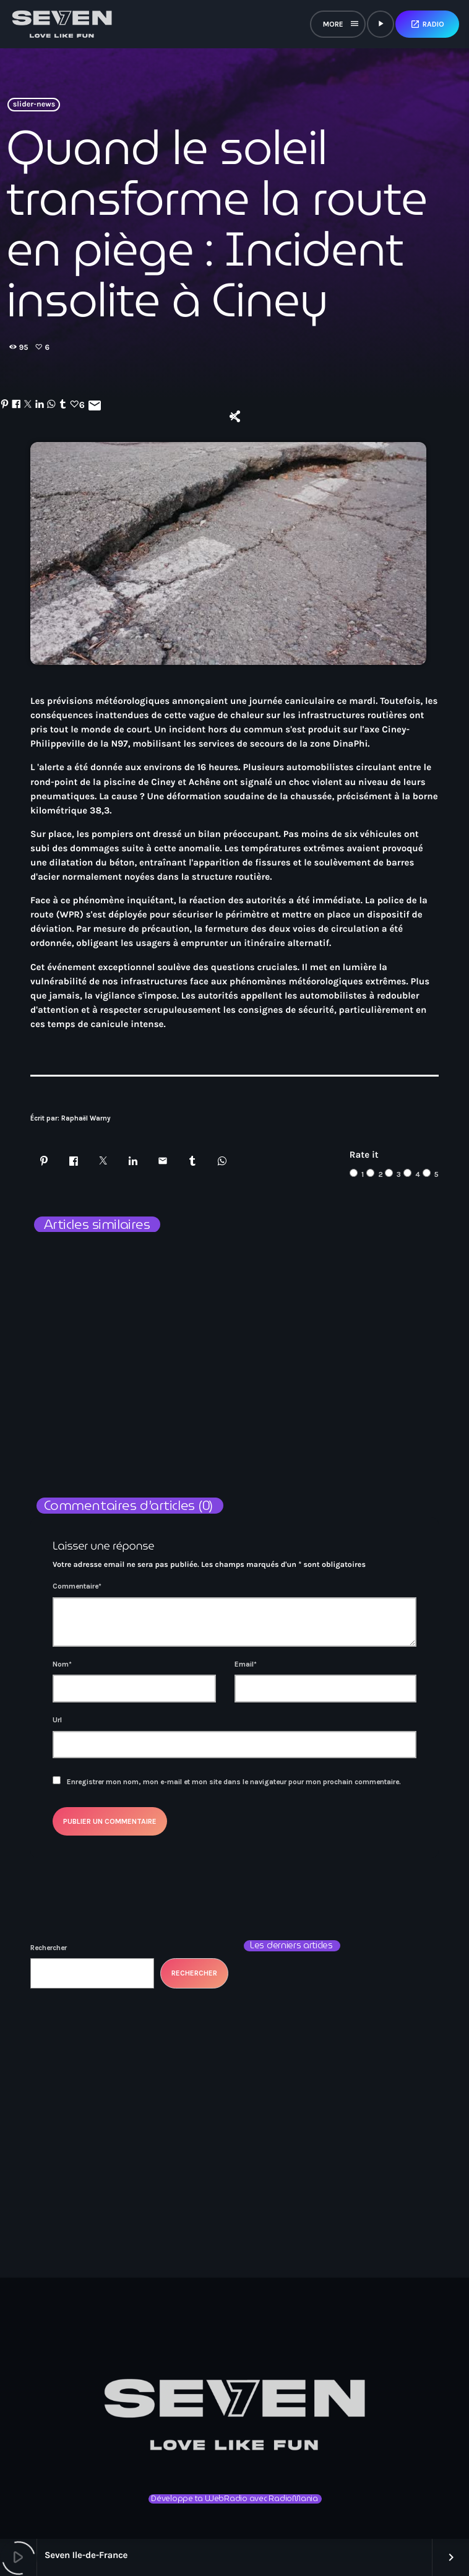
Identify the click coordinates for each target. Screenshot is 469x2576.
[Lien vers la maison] (62, 24)
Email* (245, 1664)
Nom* (62, 1664)
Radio (427, 24)
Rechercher (48, 1947)
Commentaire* (77, 1586)
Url (57, 1719)
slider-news (34, 104)
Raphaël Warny (86, 1118)
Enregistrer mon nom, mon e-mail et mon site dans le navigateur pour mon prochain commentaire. (234, 1781)
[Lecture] (380, 24)
